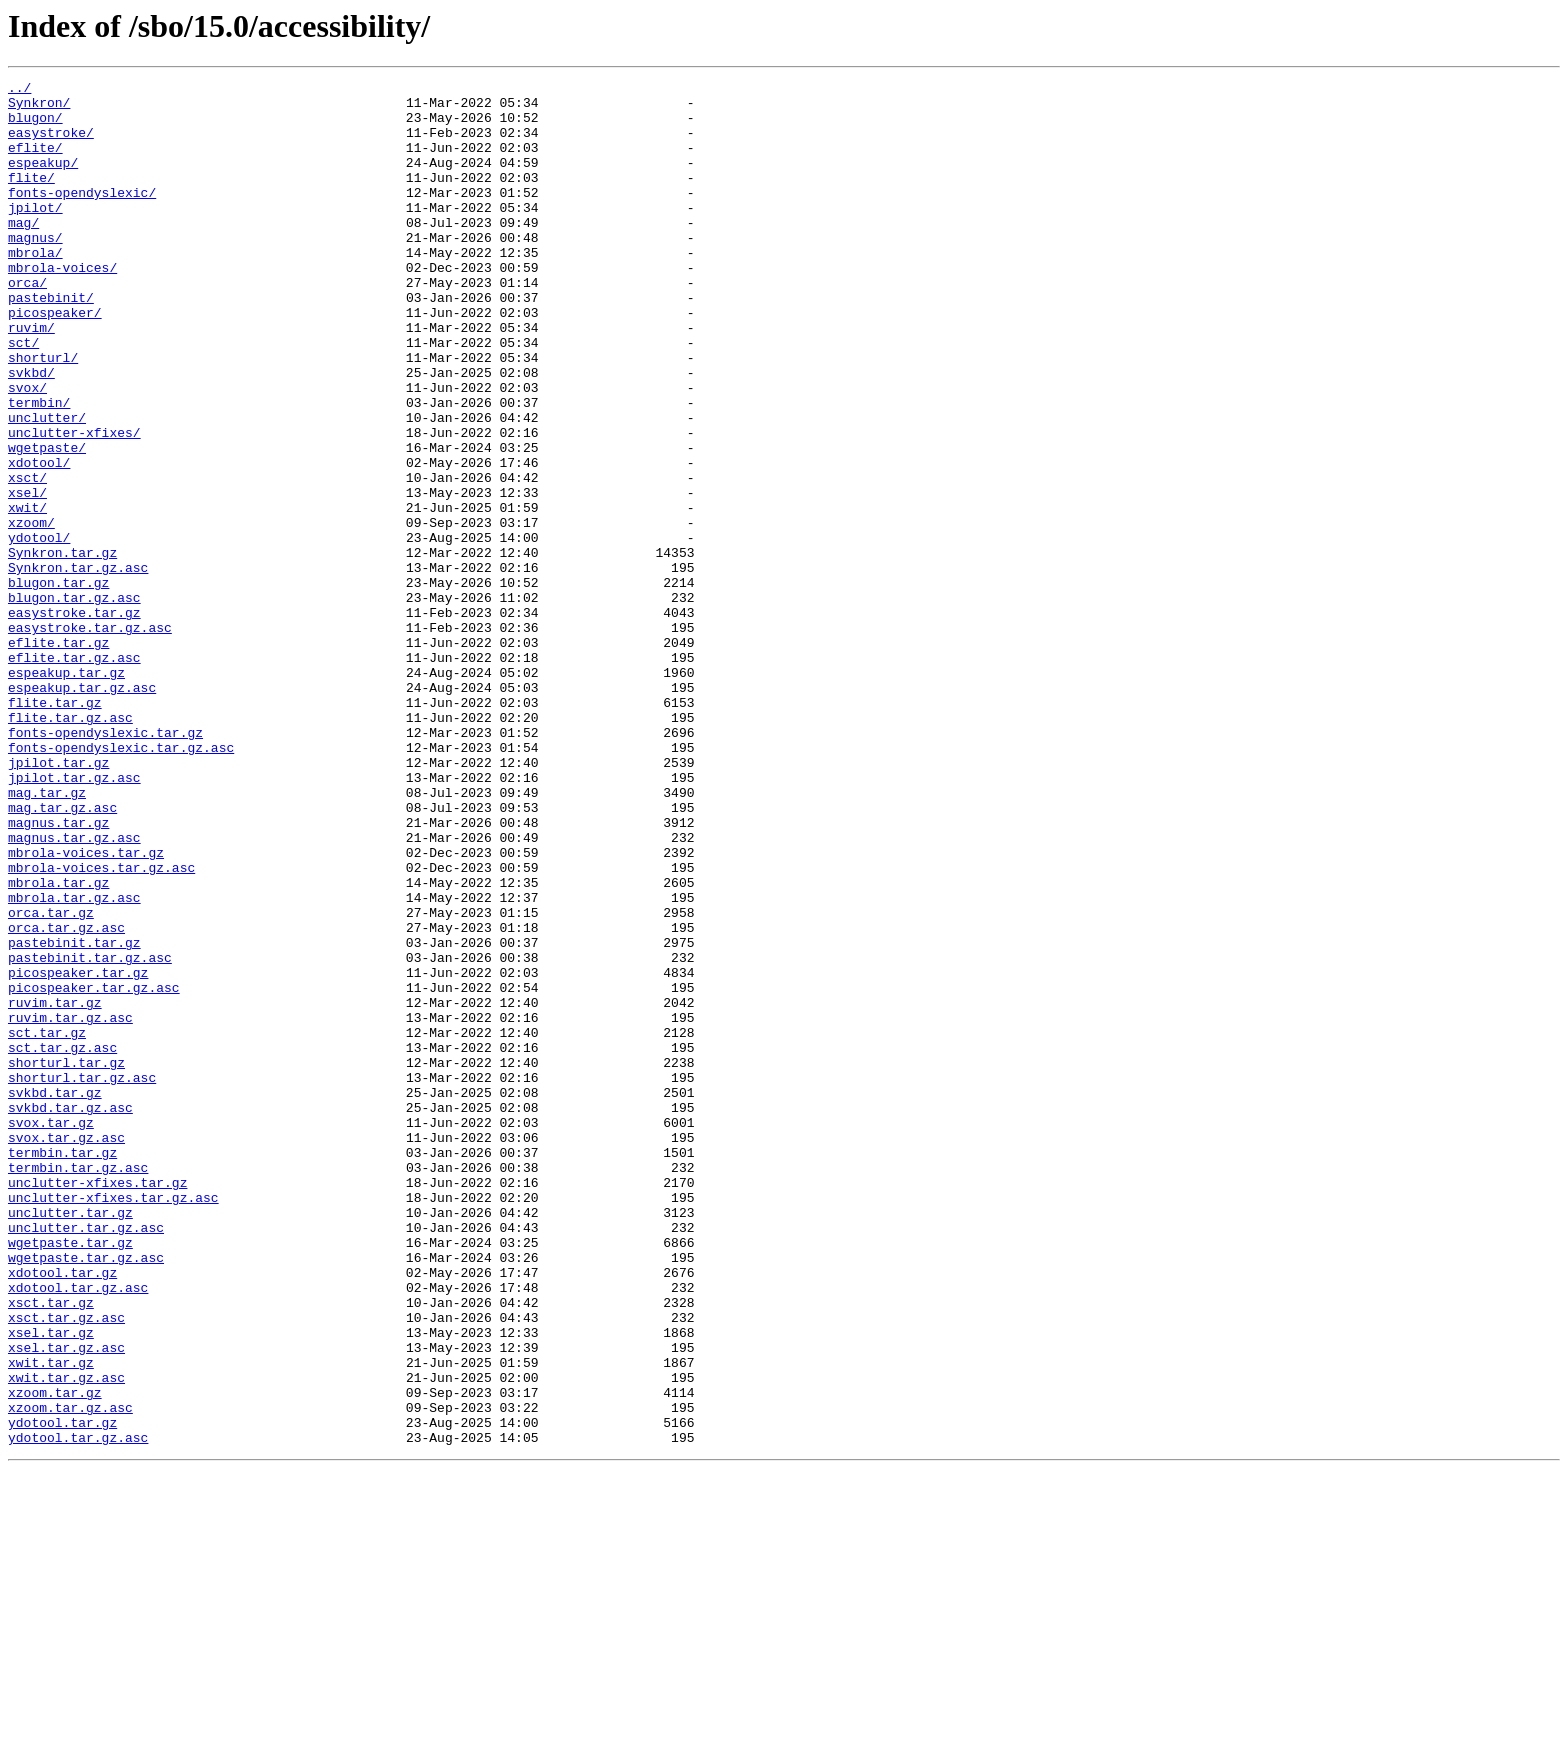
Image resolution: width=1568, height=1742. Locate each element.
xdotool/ (39, 540)
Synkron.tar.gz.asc (78, 666)
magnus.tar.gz (58, 972)
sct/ (23, 396)
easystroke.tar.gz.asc (90, 738)
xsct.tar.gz (51, 1548)
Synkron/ (39, 108)
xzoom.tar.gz (55, 1656)
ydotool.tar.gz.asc (78, 1710)
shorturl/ (43, 414)
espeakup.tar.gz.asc (82, 810)
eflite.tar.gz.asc (74, 774)
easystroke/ (51, 144)
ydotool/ (39, 630)
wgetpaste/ (47, 522)
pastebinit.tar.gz (74, 1116)
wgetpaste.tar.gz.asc (86, 1494)
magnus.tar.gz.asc (74, 990)
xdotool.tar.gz (62, 1512)
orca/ (27, 324)
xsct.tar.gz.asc (66, 1566)
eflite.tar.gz (58, 756)
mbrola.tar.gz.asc (74, 1062)
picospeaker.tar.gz (78, 1152)
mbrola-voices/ (62, 306)
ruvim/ (31, 378)
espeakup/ (43, 180)
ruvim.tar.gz (55, 1188)
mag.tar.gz (47, 936)
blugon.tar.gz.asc (74, 702)
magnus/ (35, 270)
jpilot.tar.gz (58, 900)
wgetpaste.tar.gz (70, 1476)
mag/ (23, 252)
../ (19, 90)
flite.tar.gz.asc (70, 846)
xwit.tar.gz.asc (66, 1638)
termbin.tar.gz (62, 1368)
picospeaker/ (55, 360)
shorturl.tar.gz (66, 1260)
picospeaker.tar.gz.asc (94, 1170)
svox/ (27, 450)
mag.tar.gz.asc (62, 954)
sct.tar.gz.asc (62, 1242)
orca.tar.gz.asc (66, 1098)
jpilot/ (35, 234)
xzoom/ (31, 612)
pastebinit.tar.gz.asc (90, 1134)
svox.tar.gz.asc (66, 1350)
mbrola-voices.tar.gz (86, 1008)
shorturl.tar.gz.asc (82, 1278)
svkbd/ (31, 432)
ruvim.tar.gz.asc (70, 1206)
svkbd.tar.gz (55, 1296)
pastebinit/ (51, 342)
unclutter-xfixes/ (74, 504)
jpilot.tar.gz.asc (74, 918)
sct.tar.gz (47, 1224)
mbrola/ (35, 288)
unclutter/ (47, 486)
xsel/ (27, 576)
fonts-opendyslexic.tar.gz (105, 864)
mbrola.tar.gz (58, 1044)
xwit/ (27, 594)
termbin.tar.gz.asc (78, 1386)
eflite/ (35, 162)
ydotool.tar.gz (62, 1692)
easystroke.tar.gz (74, 720)
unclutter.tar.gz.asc (86, 1458)
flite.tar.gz (55, 828)
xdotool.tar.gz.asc (78, 1530)
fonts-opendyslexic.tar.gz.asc (121, 882)
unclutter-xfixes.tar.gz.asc (113, 1422)
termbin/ (39, 468)
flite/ (31, 198)
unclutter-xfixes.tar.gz (97, 1404)
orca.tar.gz (51, 1080)
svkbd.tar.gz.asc (70, 1314)
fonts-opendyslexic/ (82, 216)
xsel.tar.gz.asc (66, 1602)
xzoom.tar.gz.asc (70, 1674)
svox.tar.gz (51, 1332)
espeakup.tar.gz (66, 792)
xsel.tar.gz (51, 1584)
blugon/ (35, 126)
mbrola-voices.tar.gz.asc (101, 1026)
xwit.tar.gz (51, 1620)
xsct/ (27, 558)
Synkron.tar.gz (62, 648)
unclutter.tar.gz (70, 1440)
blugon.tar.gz (58, 684)
